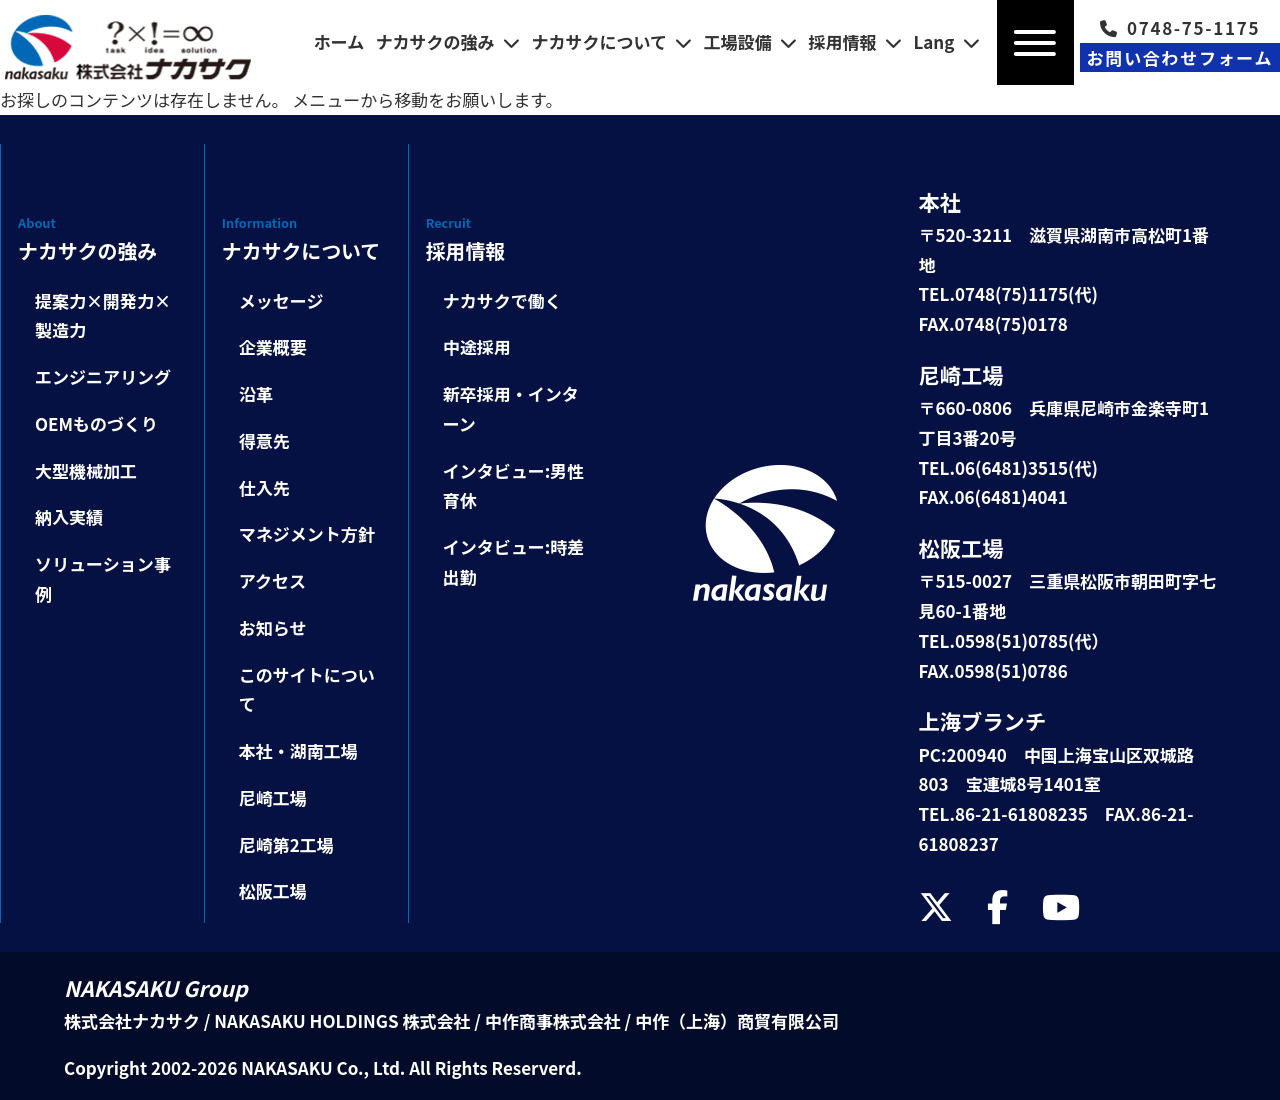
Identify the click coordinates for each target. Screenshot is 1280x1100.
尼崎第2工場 (286, 844)
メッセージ (281, 300)
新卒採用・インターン (511, 408)
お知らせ (273, 627)
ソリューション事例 (103, 578)
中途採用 (477, 346)
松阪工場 (273, 890)
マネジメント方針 (307, 533)
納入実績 (69, 516)
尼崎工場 (273, 797)
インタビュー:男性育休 (514, 485)
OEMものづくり (96, 423)
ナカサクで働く (502, 300)
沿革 (256, 393)
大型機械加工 (86, 470)
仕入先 (264, 487)
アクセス (272, 580)
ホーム (339, 41)
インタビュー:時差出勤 (514, 561)
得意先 (264, 440)
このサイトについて (307, 689)
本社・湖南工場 (298, 750)
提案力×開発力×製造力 (103, 315)
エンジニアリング (103, 376)
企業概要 (273, 346)
